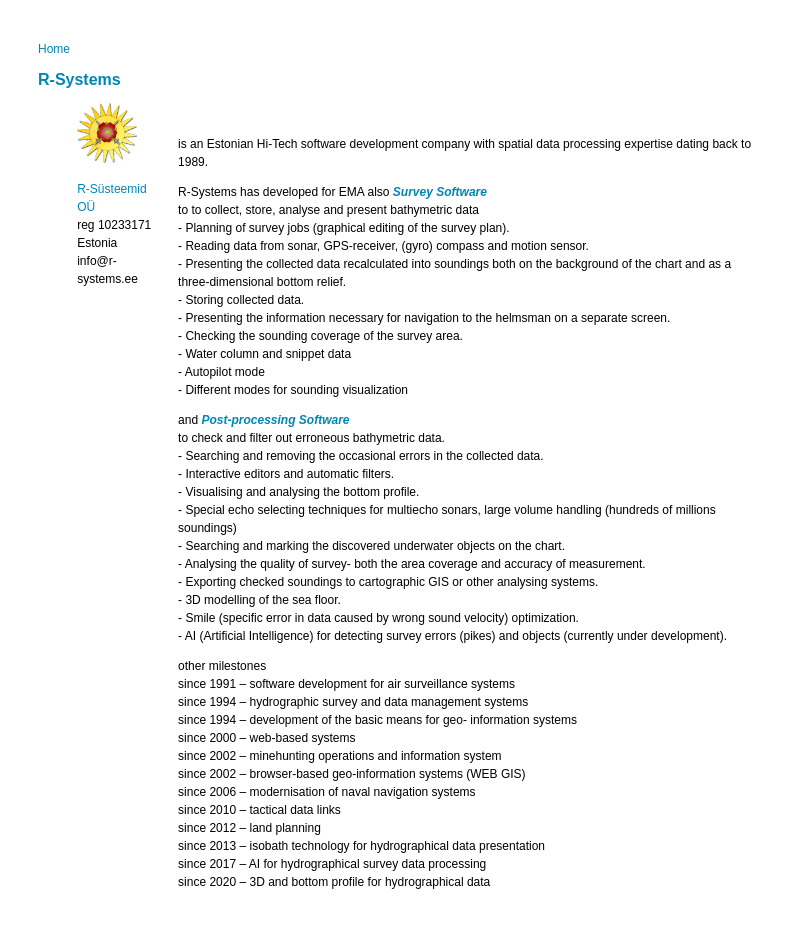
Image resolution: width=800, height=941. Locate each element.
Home (54, 49)
